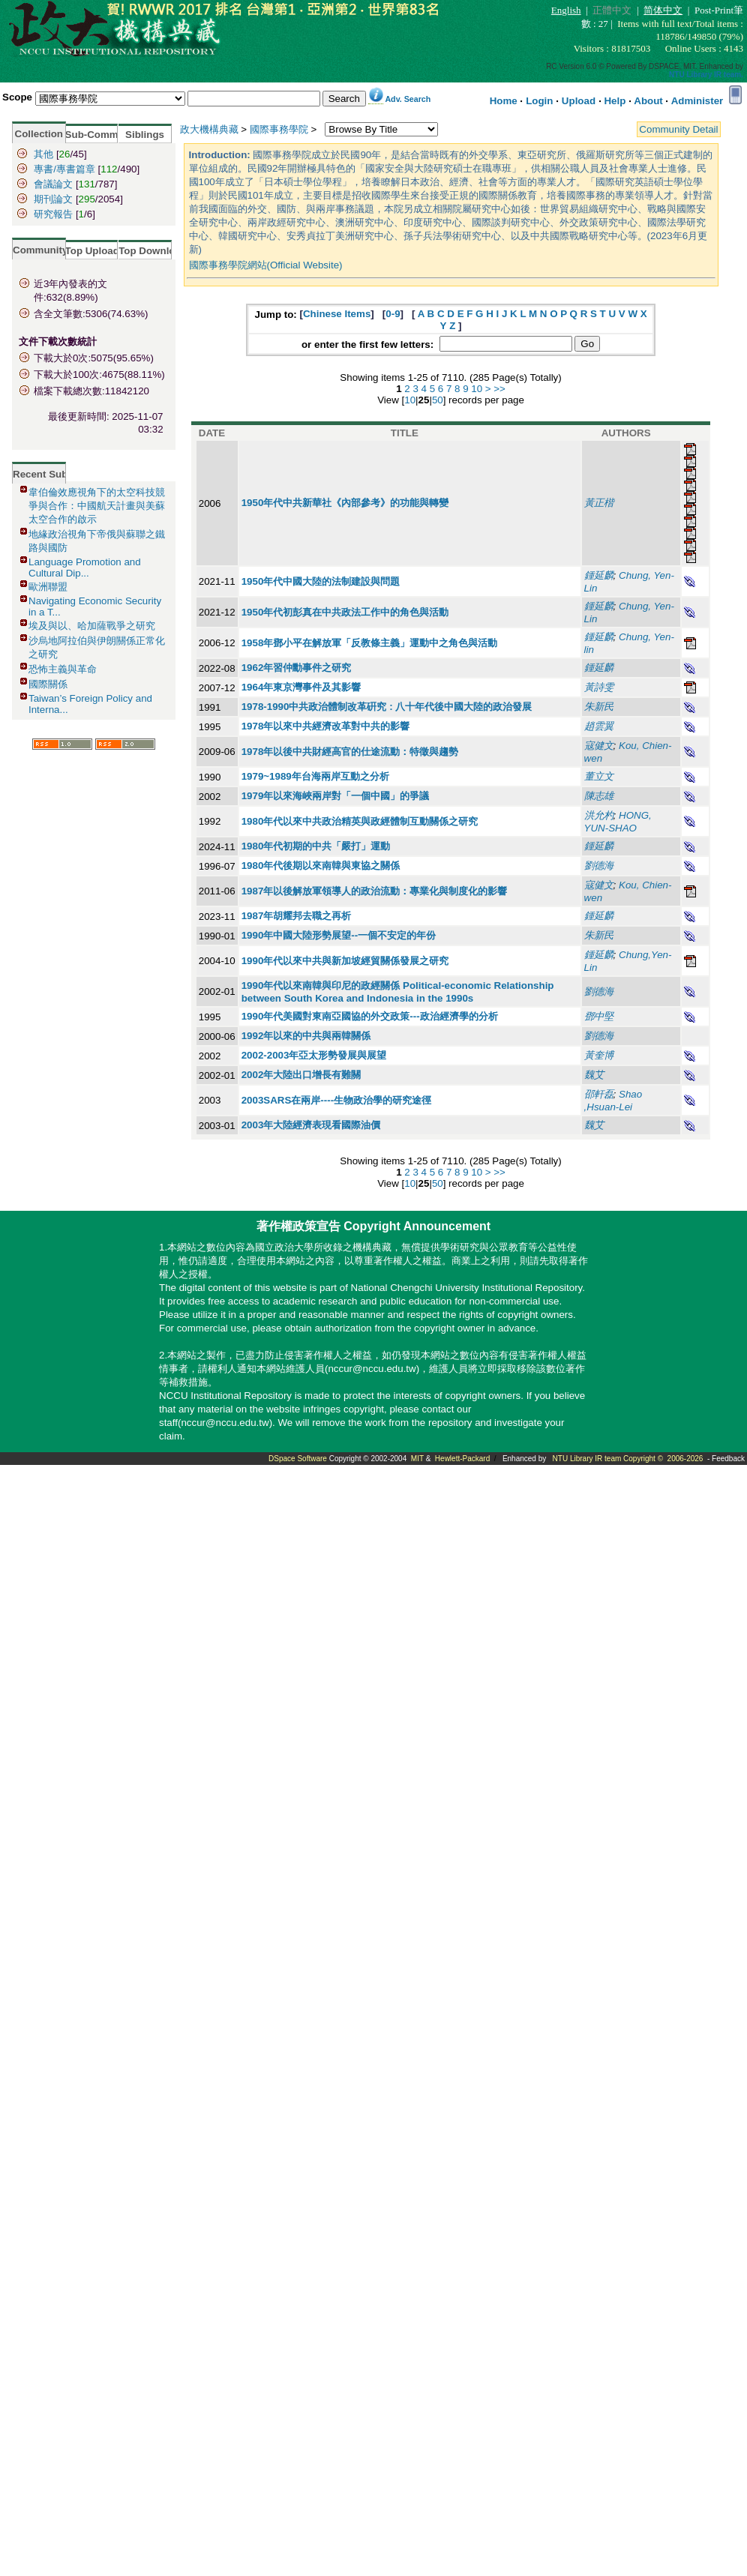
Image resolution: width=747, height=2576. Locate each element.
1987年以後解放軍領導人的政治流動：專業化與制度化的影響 (375, 891)
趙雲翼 (599, 726)
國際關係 (48, 684)
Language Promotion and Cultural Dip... (84, 567)
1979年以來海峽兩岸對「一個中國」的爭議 (336, 795)
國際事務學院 (279, 129)
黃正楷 (599, 502)
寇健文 (599, 745)
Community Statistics (64, 250)
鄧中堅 (599, 1016)
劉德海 (599, 865)
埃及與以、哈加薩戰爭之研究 (91, 625)
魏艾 (594, 1074)
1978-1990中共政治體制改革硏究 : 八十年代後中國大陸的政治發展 (387, 706)
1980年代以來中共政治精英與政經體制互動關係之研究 (360, 821)
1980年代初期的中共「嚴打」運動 (316, 846)
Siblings (144, 134)
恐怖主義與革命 (62, 669)
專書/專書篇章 (64, 169)
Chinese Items (336, 313)
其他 (43, 154)
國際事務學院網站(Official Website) (266, 265)
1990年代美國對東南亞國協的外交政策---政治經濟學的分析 (370, 1016)
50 (437, 400)
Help (615, 100)
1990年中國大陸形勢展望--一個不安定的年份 (339, 935)
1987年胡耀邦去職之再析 (297, 915)
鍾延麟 (599, 575)
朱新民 (599, 706)
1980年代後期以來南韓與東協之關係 (321, 865)
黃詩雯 (599, 687)
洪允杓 (599, 815)
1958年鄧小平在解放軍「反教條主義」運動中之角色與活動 (370, 642)
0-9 (393, 313)
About (648, 100)
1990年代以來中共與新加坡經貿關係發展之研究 (345, 960)
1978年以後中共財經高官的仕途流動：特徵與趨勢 (350, 751)
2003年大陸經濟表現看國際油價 (311, 1125)
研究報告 (53, 214)
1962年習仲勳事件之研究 (297, 667)
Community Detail (678, 129)
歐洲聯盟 (48, 586)
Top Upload (92, 250)
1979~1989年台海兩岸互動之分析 (315, 776)
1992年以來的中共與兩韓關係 (306, 1035)
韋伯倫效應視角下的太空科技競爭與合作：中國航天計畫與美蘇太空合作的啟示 (96, 506)
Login (539, 100)
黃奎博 (599, 1055)
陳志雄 (599, 795)
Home (504, 100)
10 (476, 388)
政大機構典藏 (209, 129)
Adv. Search (407, 98)
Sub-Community (103, 134)
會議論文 (53, 184)
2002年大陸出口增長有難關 (302, 1074)
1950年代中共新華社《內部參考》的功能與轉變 (345, 502)
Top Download (152, 250)
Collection (39, 133)
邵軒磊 (599, 1094)
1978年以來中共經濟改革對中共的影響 (326, 726)
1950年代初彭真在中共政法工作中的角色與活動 (345, 612)
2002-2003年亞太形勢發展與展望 (314, 1055)
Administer (697, 100)
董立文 (599, 776)
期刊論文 (53, 199)
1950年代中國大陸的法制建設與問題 (321, 581)
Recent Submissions (62, 474)
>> (500, 388)
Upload (579, 100)
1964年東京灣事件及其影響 (302, 687)
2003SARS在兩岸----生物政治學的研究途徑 (336, 1100)
